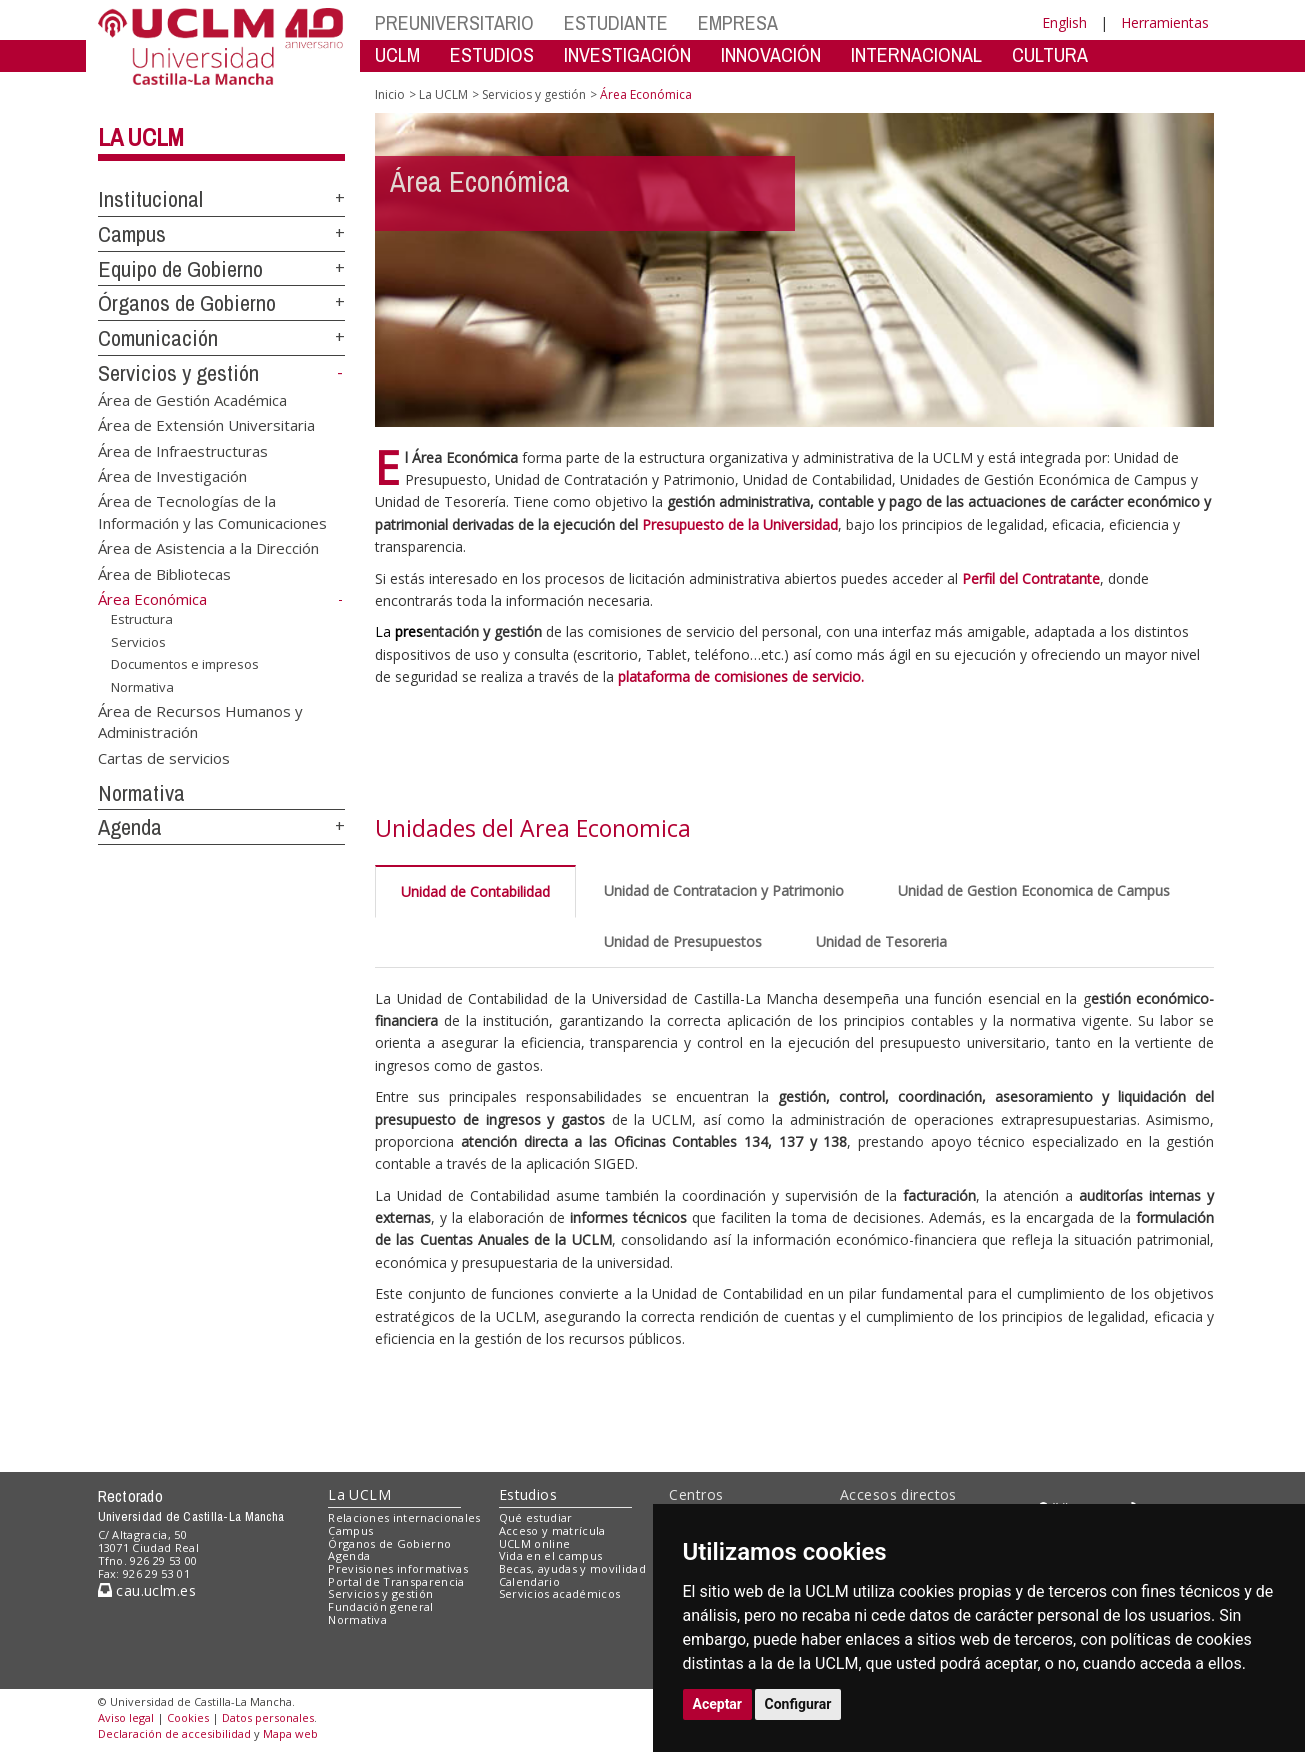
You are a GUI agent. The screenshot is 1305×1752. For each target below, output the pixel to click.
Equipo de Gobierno (180, 269)
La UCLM (141, 137)
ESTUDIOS (492, 54)
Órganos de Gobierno (187, 303)
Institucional (150, 199)
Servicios (138, 642)
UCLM (397, 54)
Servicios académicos (560, 1593)
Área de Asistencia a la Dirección (208, 548)
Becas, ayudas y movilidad (572, 1568)
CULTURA (1050, 54)
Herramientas (1165, 22)
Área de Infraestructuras (183, 450)
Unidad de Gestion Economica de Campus (1034, 890)
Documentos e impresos (185, 664)
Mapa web (290, 1733)
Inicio (390, 94)
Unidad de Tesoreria (881, 941)
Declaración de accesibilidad (174, 1733)
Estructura (142, 619)
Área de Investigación (172, 475)
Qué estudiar (536, 1517)
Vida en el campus (551, 1555)
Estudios (528, 1494)
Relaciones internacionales (404, 1517)
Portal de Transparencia (396, 1581)
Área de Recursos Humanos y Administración (200, 720)
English (1064, 22)
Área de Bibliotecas (164, 573)
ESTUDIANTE (616, 22)
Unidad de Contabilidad (475, 891)
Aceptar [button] (718, 1704)
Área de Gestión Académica (192, 399)
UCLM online (535, 1543)
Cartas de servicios (164, 757)
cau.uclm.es (147, 1590)
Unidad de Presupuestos (683, 941)
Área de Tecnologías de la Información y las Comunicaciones (212, 511)
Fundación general (381, 1606)
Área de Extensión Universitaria (206, 425)
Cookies (188, 1717)
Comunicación (158, 338)
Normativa (142, 687)
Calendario (529, 1581)
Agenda (130, 827)
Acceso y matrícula (552, 1530)
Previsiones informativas (398, 1568)
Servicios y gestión (178, 373)
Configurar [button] (798, 1704)
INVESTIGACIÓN (627, 54)
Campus (132, 234)
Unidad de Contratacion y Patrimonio (724, 890)
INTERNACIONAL (916, 54)
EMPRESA (738, 22)
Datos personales (268, 1717)
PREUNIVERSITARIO (454, 22)
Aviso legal (126, 1717)
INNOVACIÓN (771, 54)
